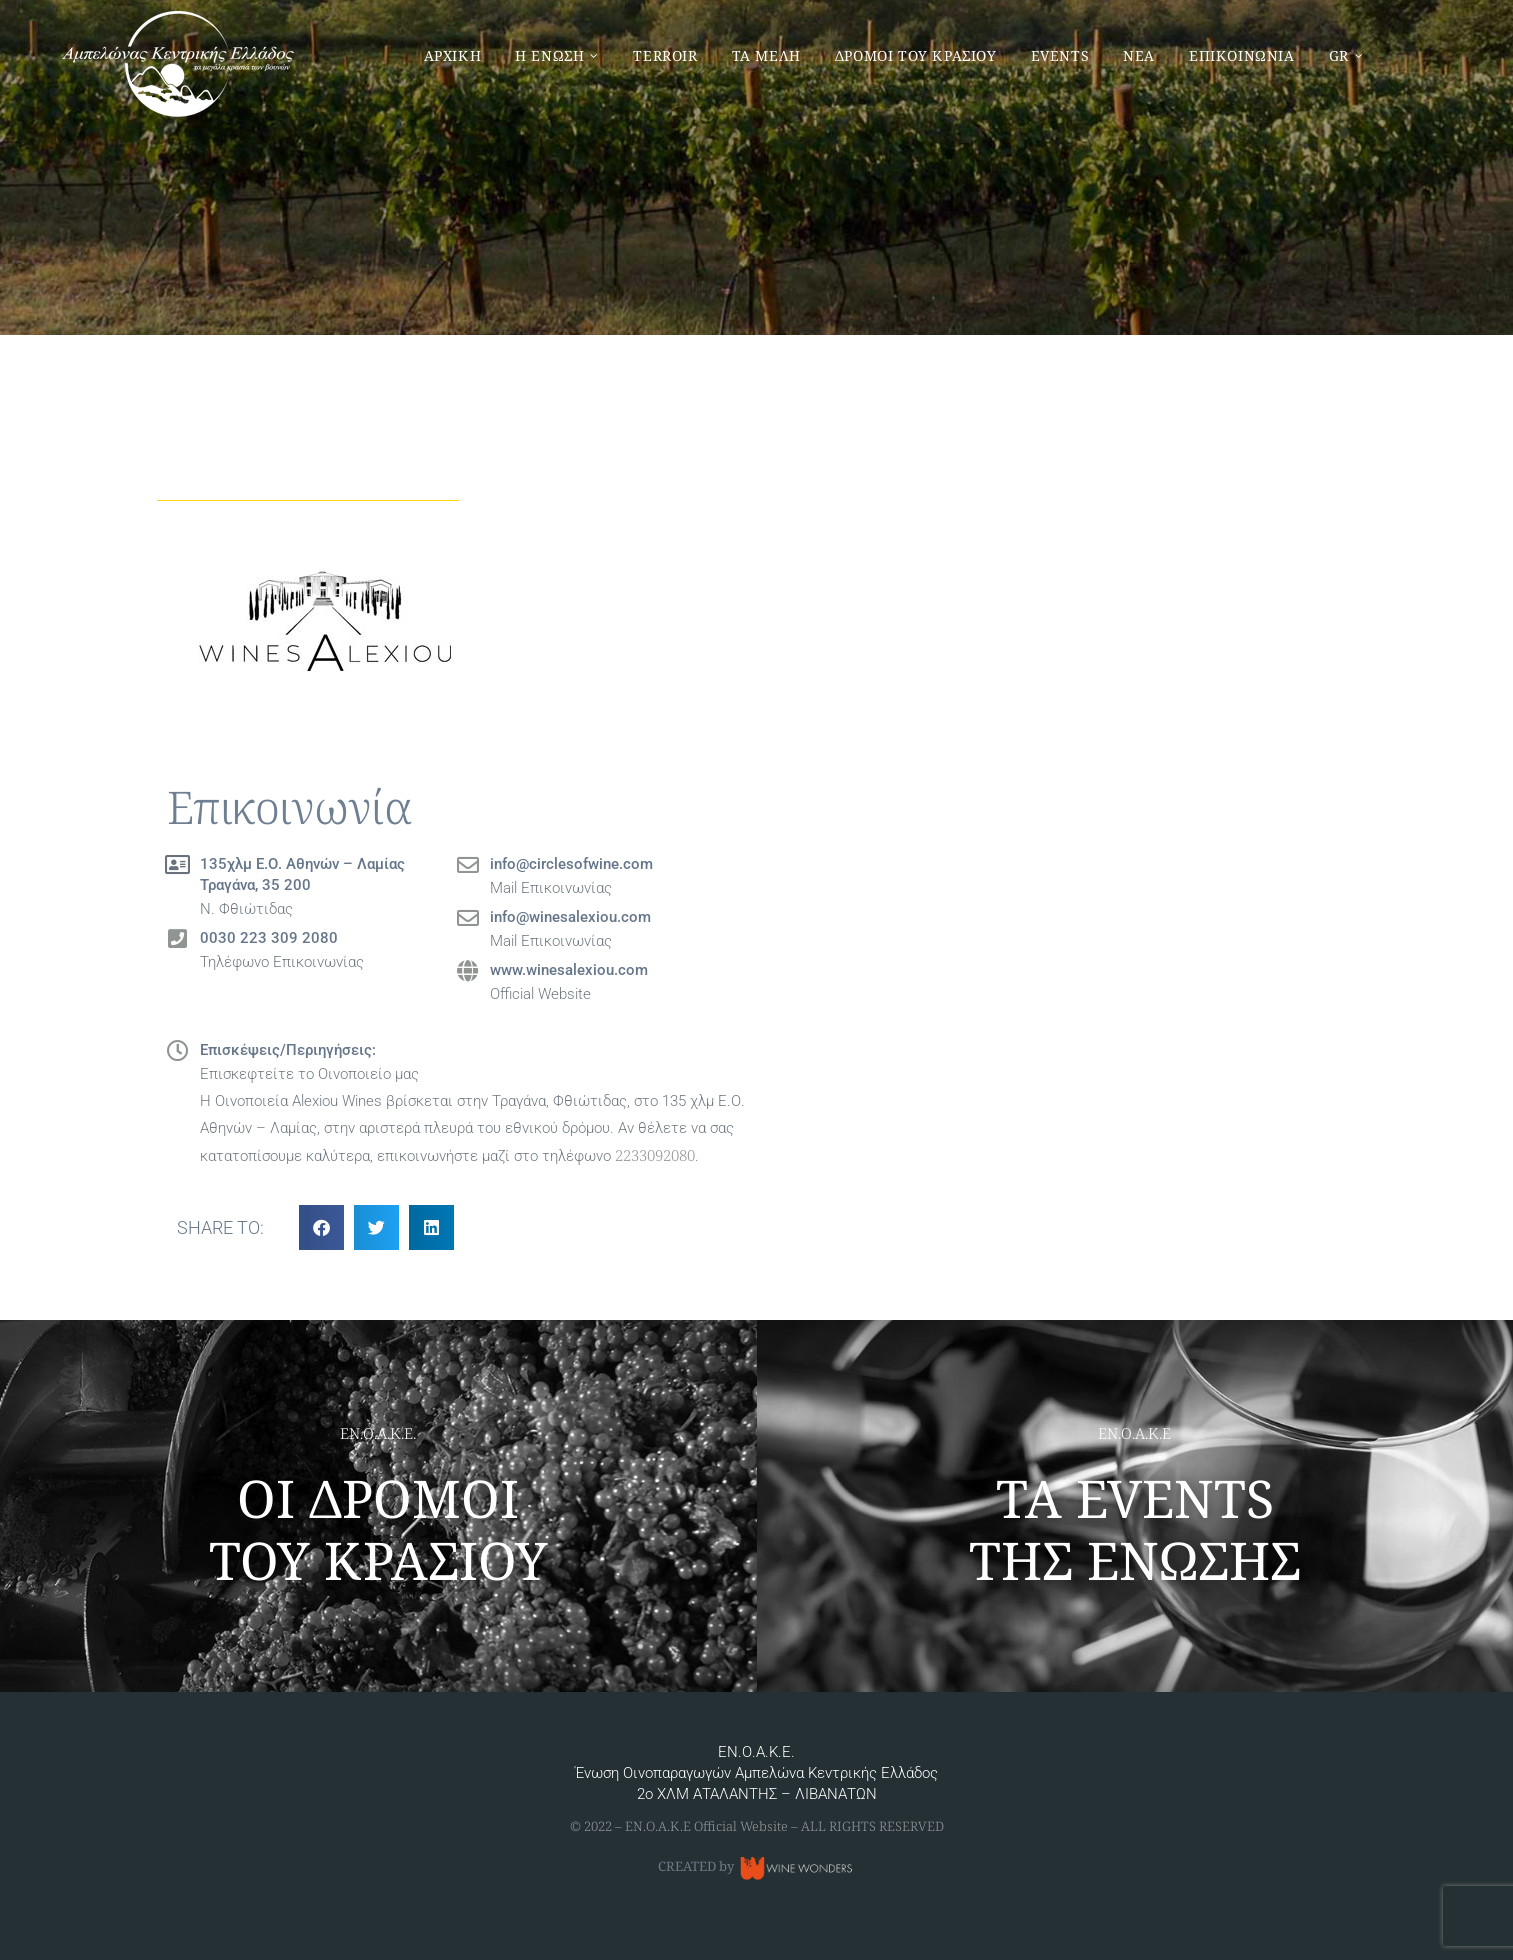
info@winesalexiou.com (570, 917)
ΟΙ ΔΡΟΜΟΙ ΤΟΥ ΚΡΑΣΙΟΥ (378, 1528)
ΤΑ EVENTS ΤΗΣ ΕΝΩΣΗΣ (1135, 1528)
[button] (321, 1227)
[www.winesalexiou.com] (468, 971)
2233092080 (655, 1155)
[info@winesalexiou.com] (468, 918)
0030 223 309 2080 (269, 938)
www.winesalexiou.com (569, 970)
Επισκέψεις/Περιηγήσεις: (288, 1050)
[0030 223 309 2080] (178, 939)
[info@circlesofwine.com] (468, 865)
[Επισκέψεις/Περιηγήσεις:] (178, 1051)
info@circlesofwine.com (571, 864)
